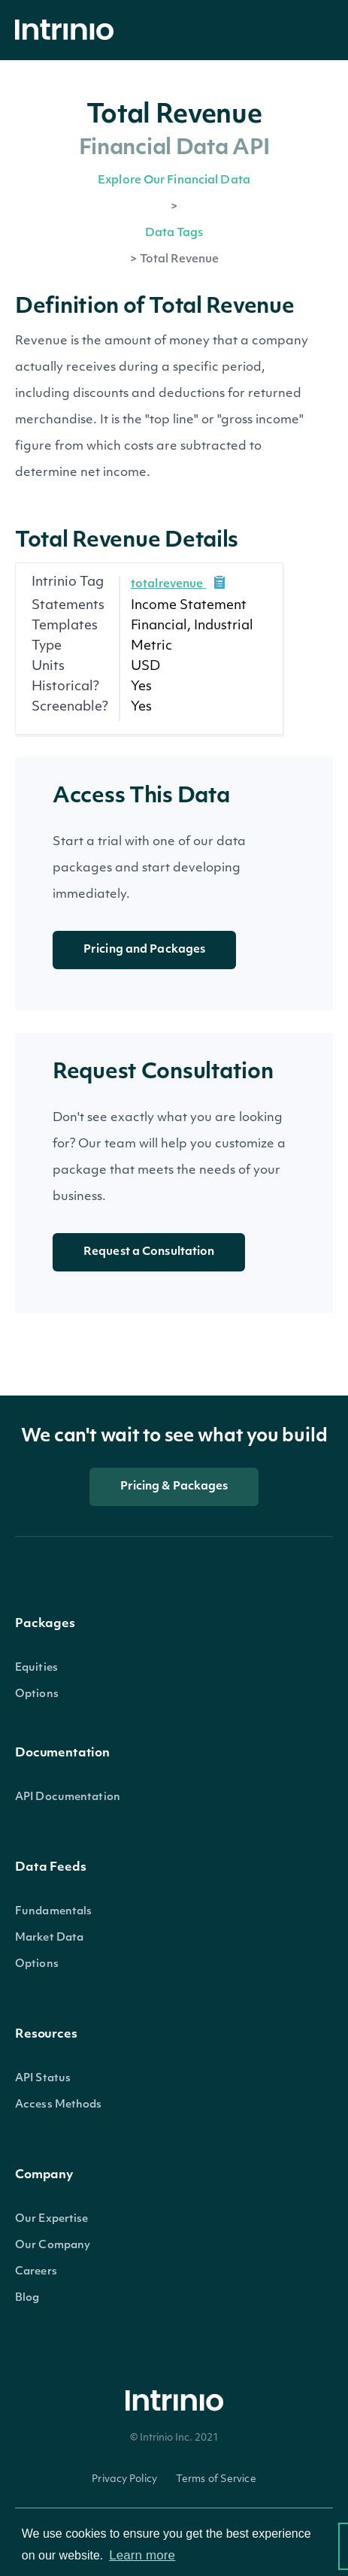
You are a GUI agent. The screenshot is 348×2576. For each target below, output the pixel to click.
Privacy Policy (124, 2479)
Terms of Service (216, 2479)
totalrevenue (167, 584)
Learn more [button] (142, 2555)
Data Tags (174, 233)
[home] (68, 30)
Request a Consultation (148, 1252)
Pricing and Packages (144, 950)
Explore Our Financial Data (174, 180)
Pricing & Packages (174, 1487)
